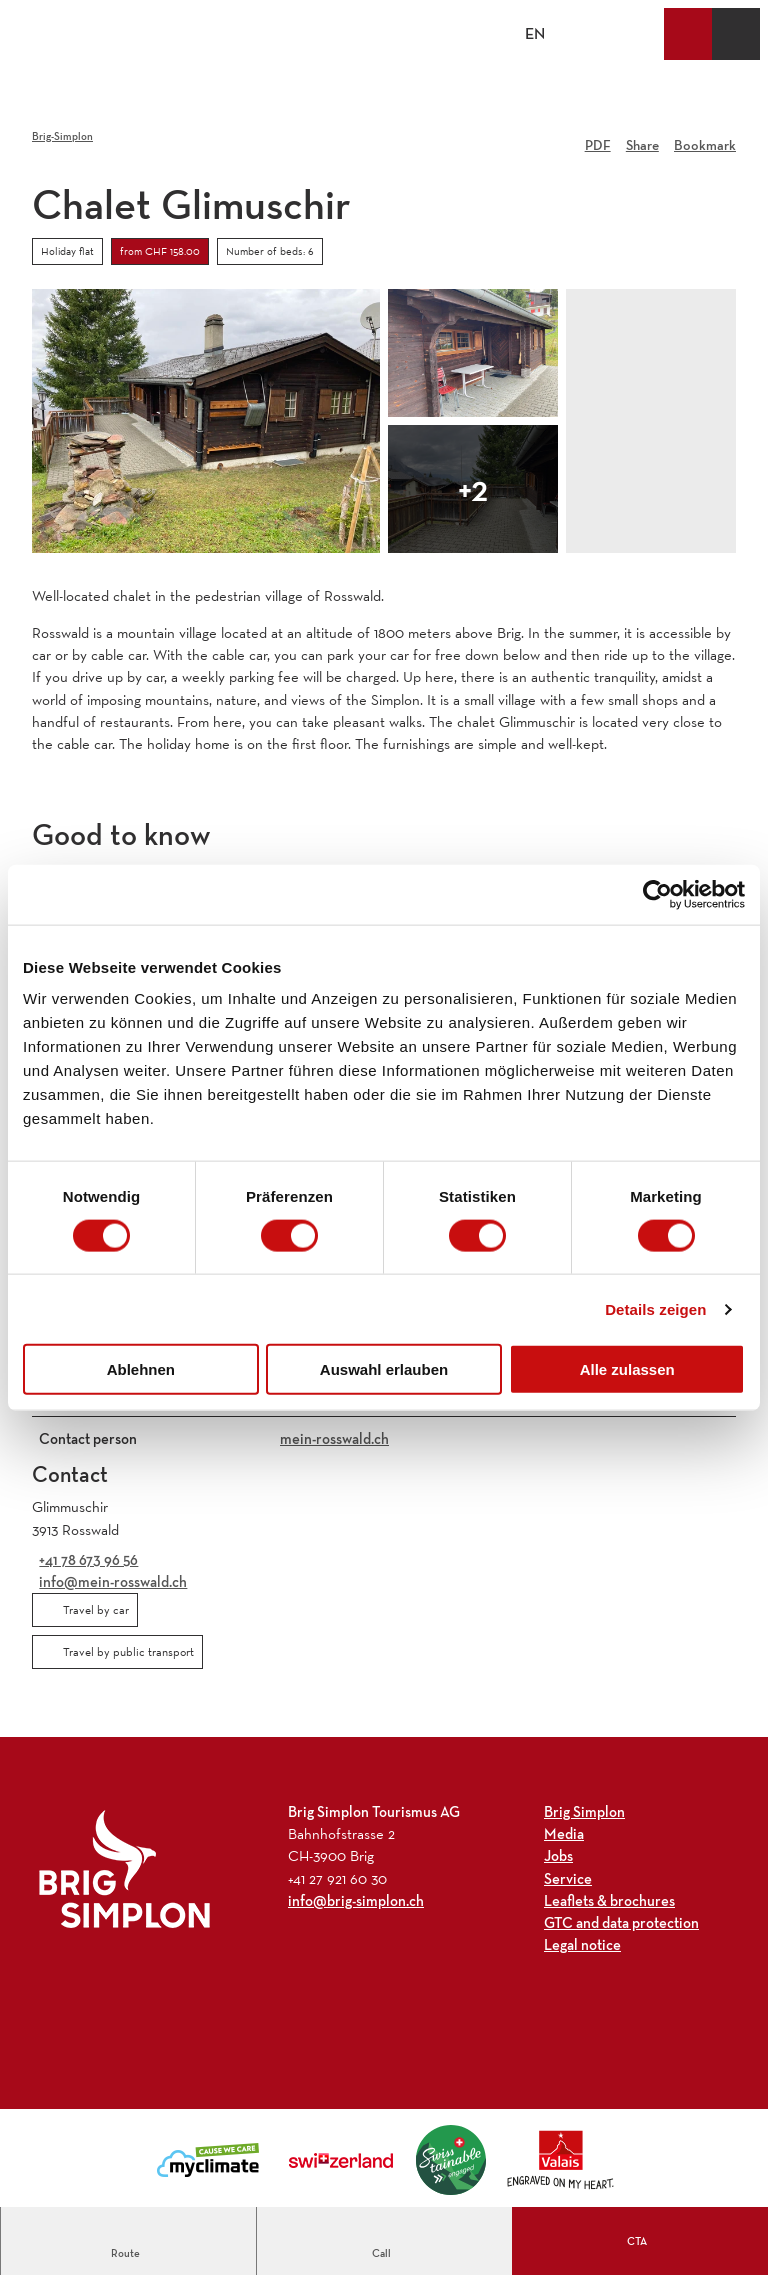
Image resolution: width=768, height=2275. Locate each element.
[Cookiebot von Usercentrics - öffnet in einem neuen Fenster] (657, 894)
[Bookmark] (705, 138)
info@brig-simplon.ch (356, 1900)
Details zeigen (655, 1308)
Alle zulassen (627, 1369)
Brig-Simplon (62, 136)
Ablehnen (141, 1369)
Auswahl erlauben (384, 1369)
